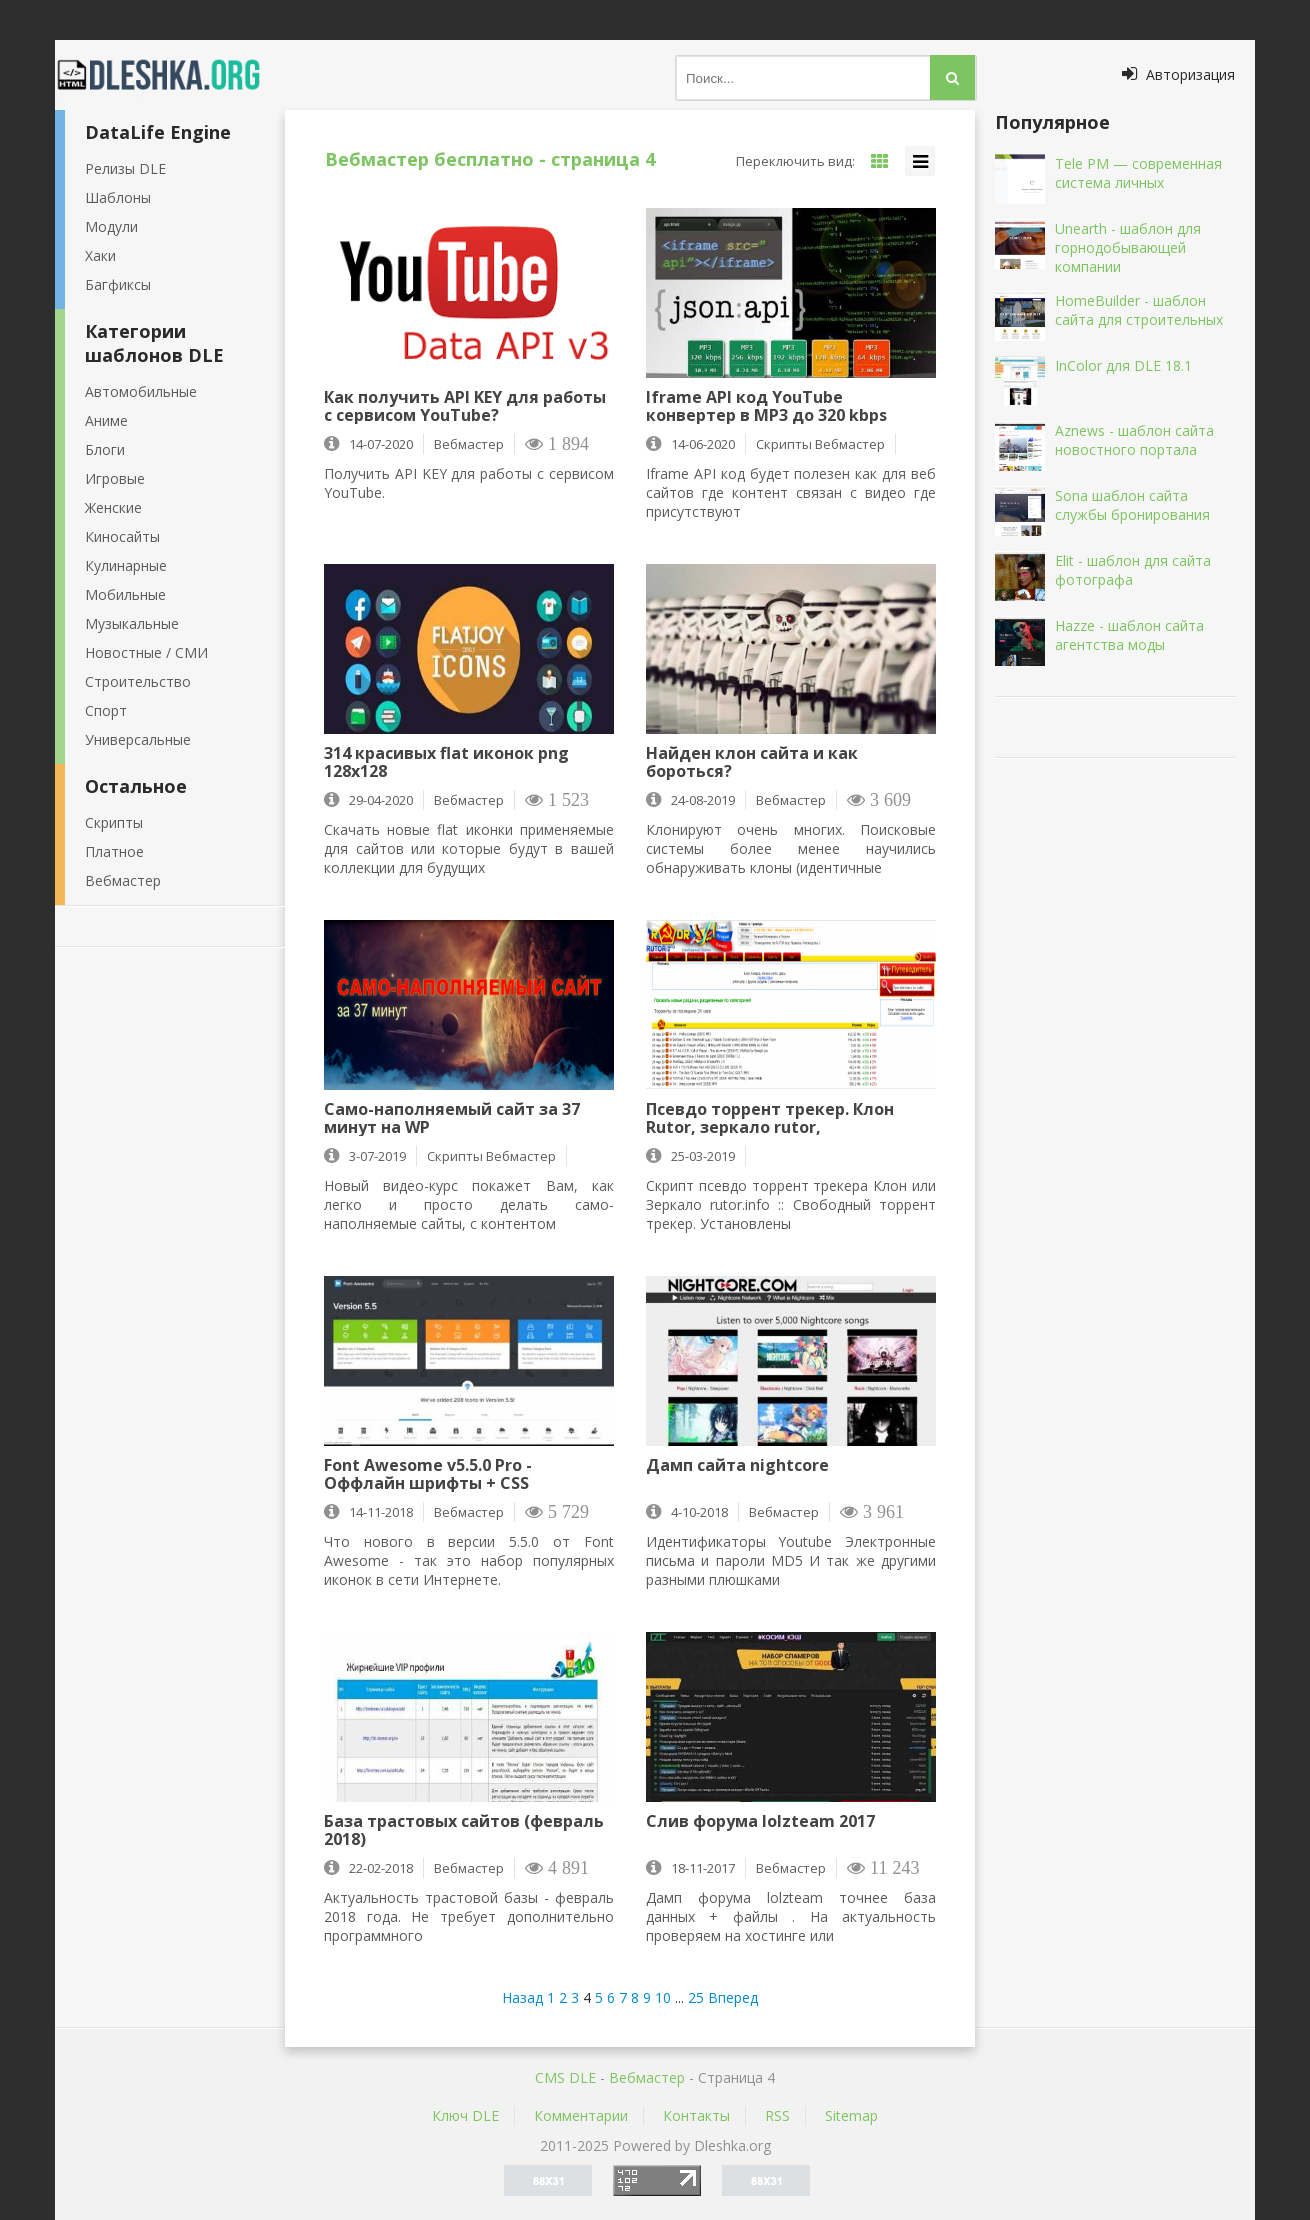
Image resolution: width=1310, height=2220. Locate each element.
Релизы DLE (125, 168)
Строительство (138, 681)
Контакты (696, 2115)
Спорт (106, 710)
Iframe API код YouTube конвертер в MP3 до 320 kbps (766, 406)
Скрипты (114, 822)
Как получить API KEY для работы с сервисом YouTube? (465, 406)
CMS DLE (565, 2077)
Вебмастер (123, 880)
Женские (113, 507)
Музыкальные (132, 623)
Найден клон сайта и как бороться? (752, 762)
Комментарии (581, 2115)
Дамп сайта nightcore (737, 1466)
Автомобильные (141, 391)
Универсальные (138, 739)
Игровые (115, 478)
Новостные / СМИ (146, 652)
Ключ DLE (465, 2115)
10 (663, 1997)
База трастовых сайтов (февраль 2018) (464, 1830)
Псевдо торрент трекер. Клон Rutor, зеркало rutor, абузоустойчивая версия (770, 1118)
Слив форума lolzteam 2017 (760, 1822)
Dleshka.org (170, 75)
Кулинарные (126, 565)
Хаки (100, 255)
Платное (114, 851)
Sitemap (851, 2115)
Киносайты (122, 536)
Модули (111, 226)
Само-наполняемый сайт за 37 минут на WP (452, 1118)
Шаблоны (118, 197)
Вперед (733, 1997)
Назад (522, 1997)
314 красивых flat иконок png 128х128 (446, 762)
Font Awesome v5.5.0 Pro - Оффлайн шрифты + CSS (428, 1474)
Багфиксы (118, 284)
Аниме (106, 420)
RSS (777, 2115)
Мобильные (125, 594)
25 (696, 1997)
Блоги (105, 449)
